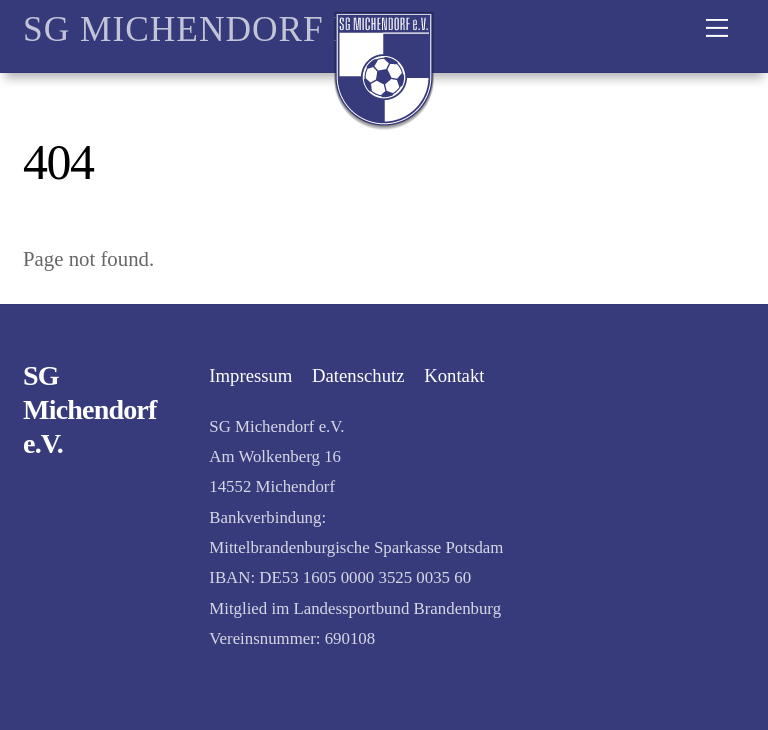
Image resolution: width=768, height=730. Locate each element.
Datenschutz (358, 375)
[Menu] (717, 27)
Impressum (250, 375)
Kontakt (454, 375)
